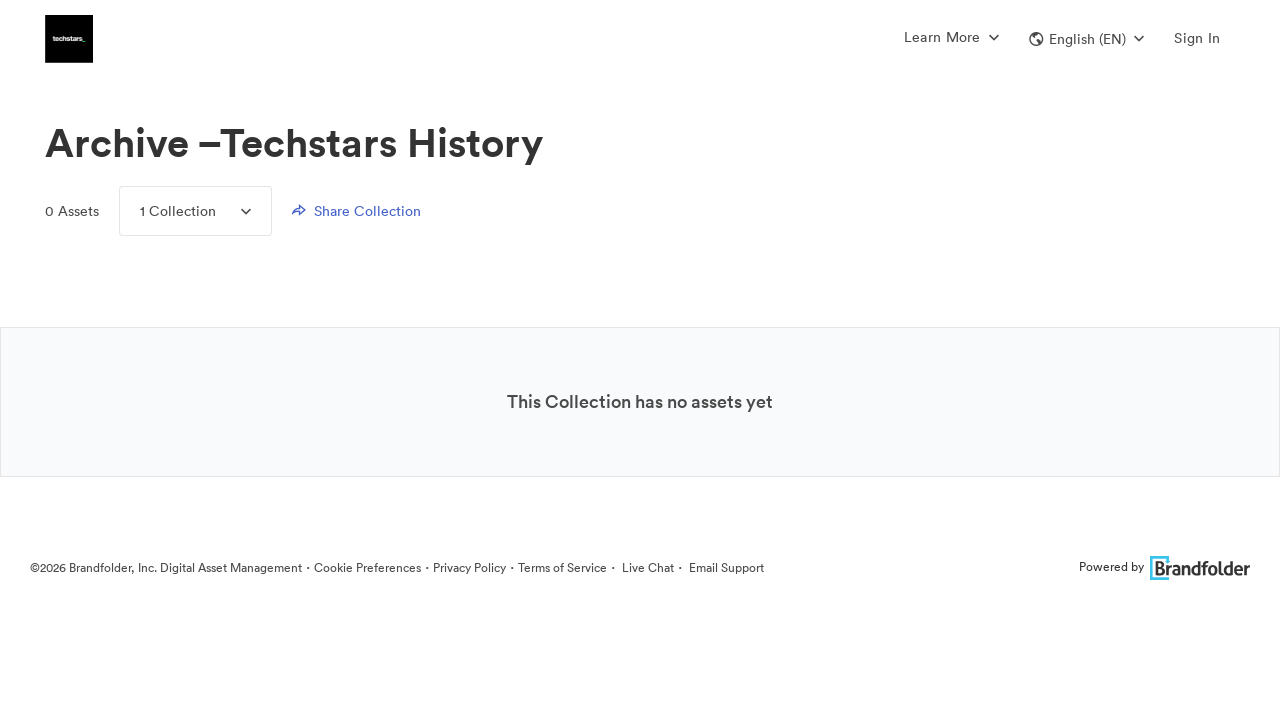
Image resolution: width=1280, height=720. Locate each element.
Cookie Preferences (367, 567)
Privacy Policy (469, 567)
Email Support (725, 567)
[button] (1086, 39)
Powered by (1164, 566)
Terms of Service (562, 567)
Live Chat (646, 567)
